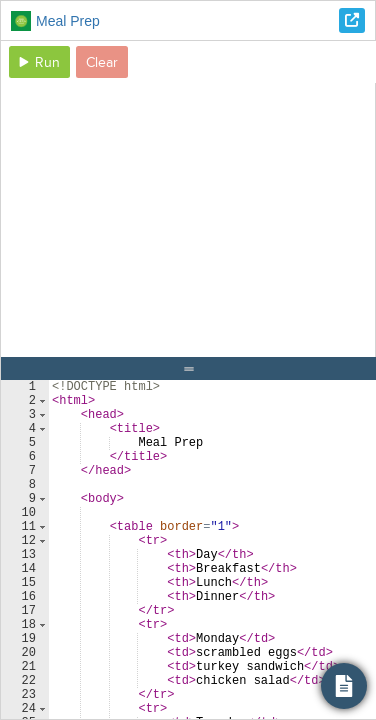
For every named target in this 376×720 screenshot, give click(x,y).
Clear (102, 62)
